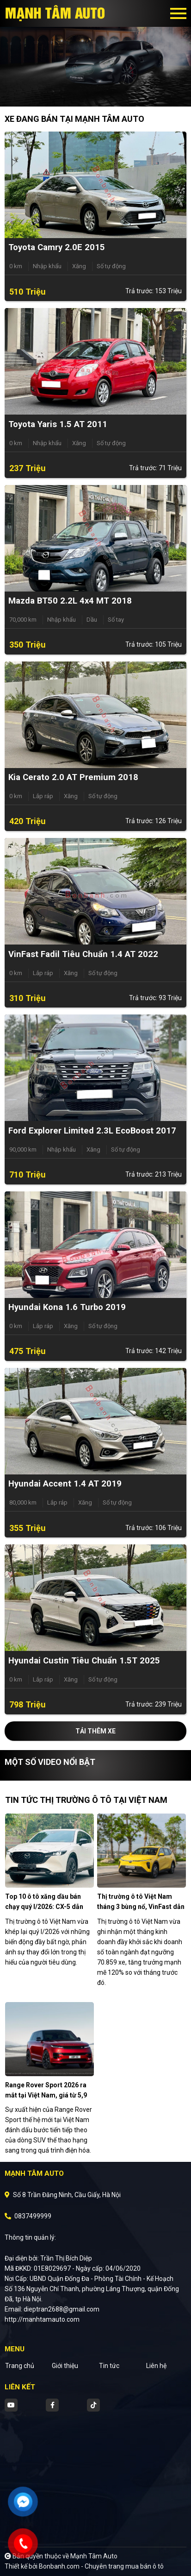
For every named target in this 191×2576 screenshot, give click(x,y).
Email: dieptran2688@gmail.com (52, 2309)
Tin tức (109, 2365)
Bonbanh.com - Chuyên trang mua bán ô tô (101, 2566)
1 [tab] (91, 92)
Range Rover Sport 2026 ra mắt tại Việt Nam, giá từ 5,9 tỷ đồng (46, 2095)
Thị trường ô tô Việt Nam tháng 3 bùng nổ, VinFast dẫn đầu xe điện (141, 1907)
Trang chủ (19, 2365)
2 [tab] (100, 92)
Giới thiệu (65, 2365)
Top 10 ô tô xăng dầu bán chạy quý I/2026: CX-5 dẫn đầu (44, 1907)
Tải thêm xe (95, 1731)
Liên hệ (156, 2365)
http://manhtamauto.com (42, 2319)
